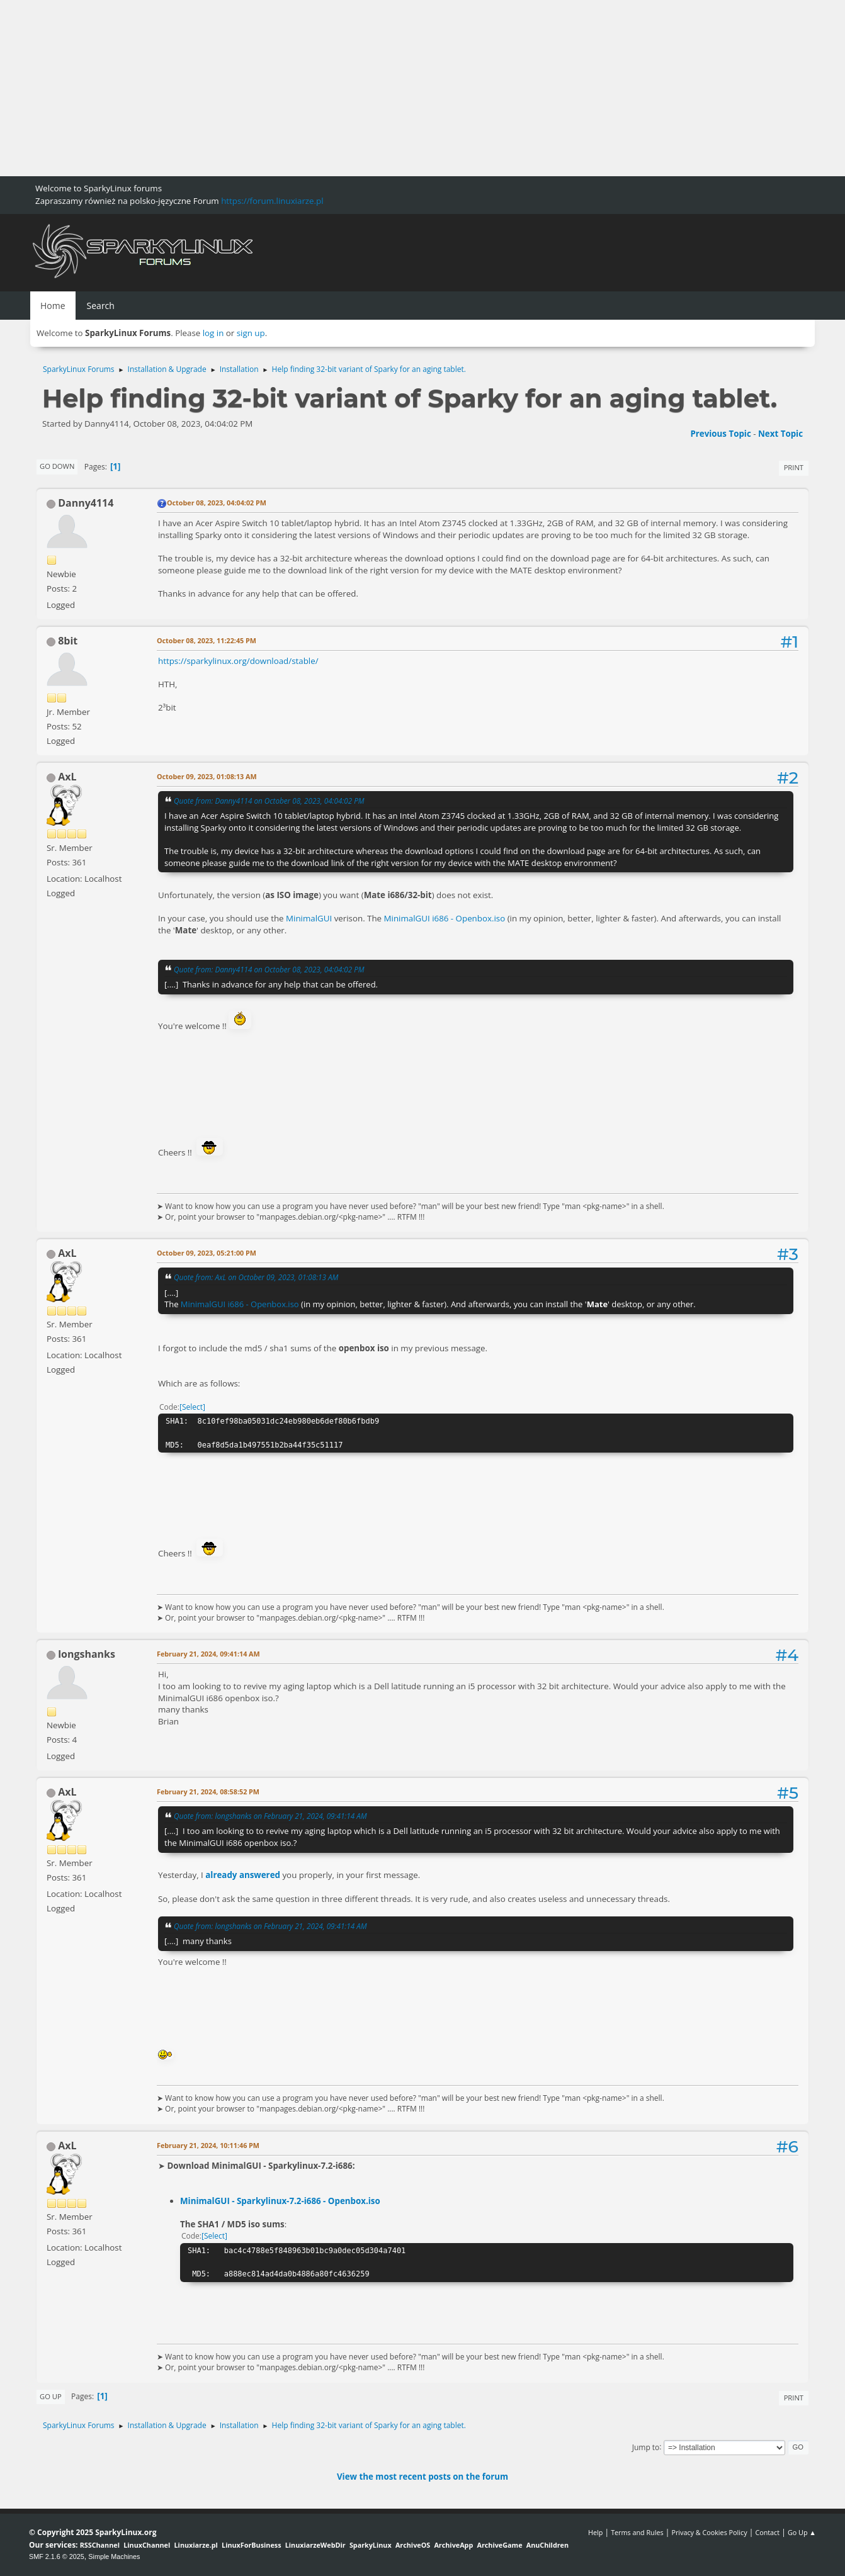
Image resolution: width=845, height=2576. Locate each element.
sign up (251, 333)
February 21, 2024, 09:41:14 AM (208, 1653)
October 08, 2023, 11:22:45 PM (206, 640)
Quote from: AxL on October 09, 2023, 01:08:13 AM (256, 1277)
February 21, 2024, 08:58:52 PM (208, 1791)
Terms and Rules (637, 2532)
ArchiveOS (412, 2545)
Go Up (51, 2396)
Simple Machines (114, 2556)
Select (192, 1407)
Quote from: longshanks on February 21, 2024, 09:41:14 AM (270, 1816)
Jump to (646, 2446)
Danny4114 (85, 503)
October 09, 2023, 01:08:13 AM (207, 776)
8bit (67, 641)
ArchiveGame (499, 2545)
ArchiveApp (453, 2545)
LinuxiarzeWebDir (315, 2545)
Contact (767, 2532)
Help (595, 2532)
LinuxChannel (146, 2545)
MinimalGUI (309, 918)
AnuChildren (547, 2545)
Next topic (780, 433)
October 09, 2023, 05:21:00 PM (206, 1252)
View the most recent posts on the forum (422, 2476)
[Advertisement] (378, 88)
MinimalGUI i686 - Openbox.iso (445, 918)
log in (213, 333)
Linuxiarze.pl (196, 2545)
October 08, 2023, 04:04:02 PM (216, 502)
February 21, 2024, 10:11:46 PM (208, 2145)
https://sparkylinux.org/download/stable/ (238, 660)
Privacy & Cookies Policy (709, 2532)
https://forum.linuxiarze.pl (272, 200)
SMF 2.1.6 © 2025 (56, 2556)
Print (793, 467)
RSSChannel (100, 2545)
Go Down (57, 466)
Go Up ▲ (802, 2532)
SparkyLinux (370, 2545)
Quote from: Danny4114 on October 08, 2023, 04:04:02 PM (269, 801)
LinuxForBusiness (251, 2545)
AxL (67, 777)
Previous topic (720, 433)
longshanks (86, 1654)
